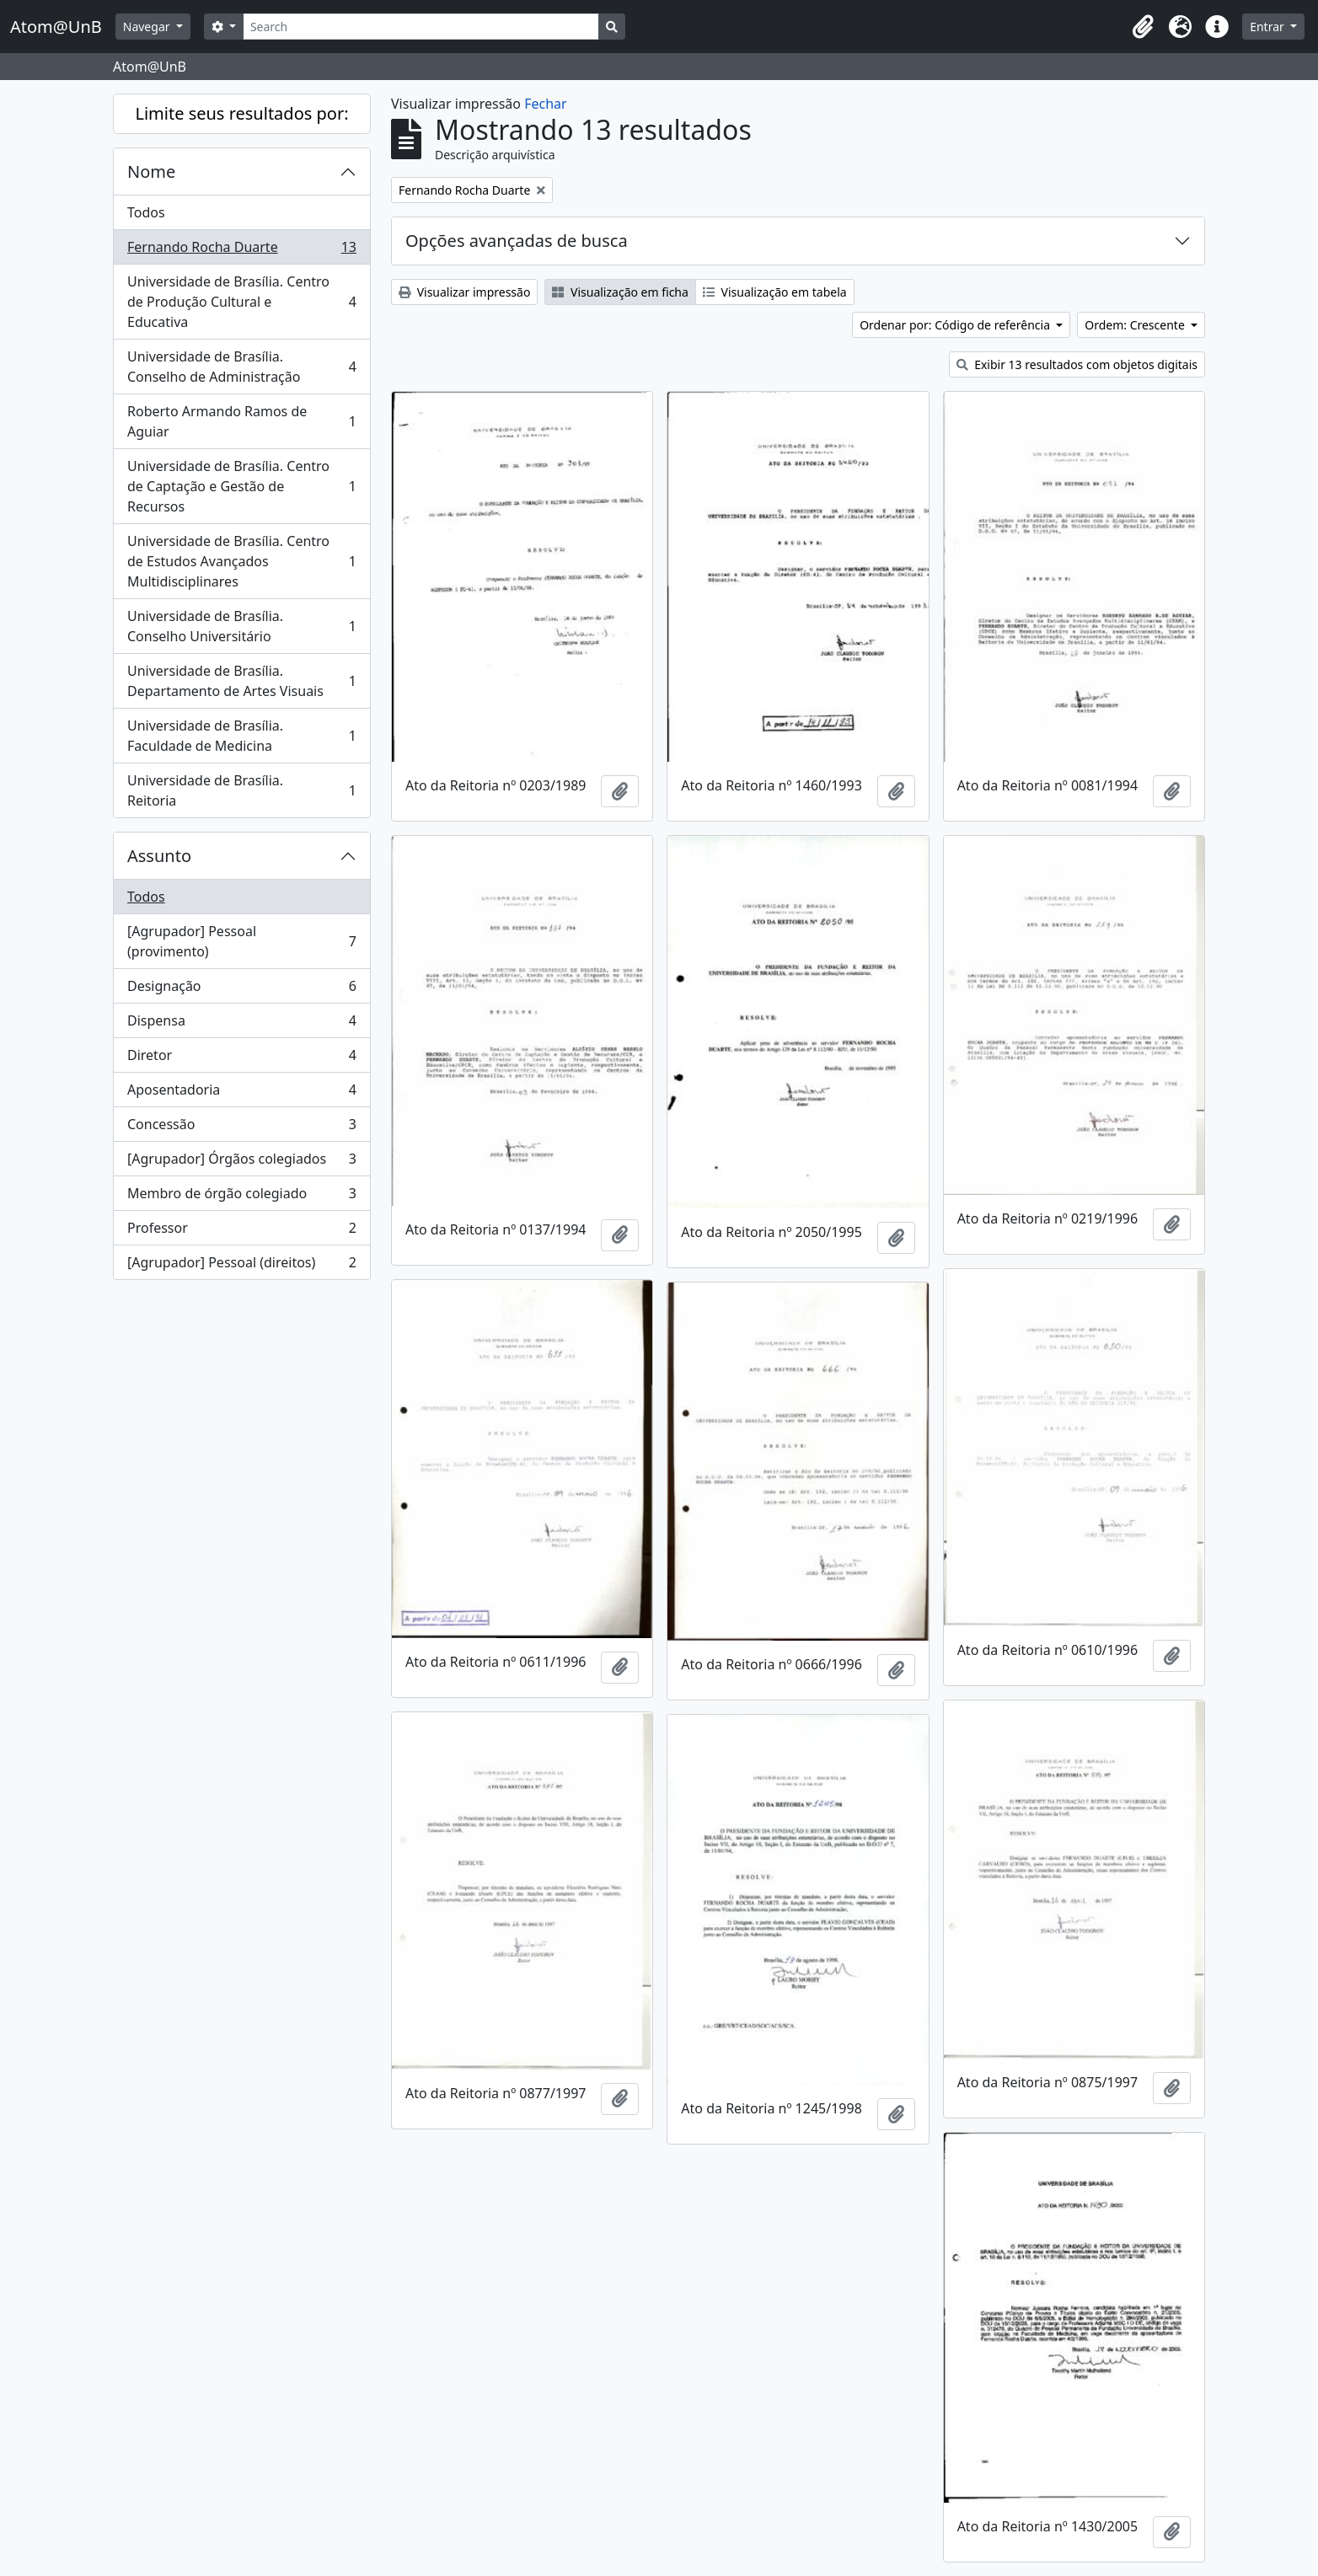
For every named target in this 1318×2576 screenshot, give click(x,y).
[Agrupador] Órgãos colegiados (241, 1162)
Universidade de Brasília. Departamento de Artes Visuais (241, 680)
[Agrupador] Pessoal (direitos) (241, 1265)
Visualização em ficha (620, 292)
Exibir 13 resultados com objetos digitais (1077, 364)
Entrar (1268, 27)
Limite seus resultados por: (241, 113)
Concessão (241, 1128)
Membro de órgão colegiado (241, 1197)
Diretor (241, 1059)
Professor (241, 1231)
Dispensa (241, 1024)
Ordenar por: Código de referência (956, 325)
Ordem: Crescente (1136, 325)
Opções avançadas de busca (516, 240)
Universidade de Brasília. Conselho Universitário (241, 626)
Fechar (545, 103)
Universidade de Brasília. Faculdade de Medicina (241, 735)
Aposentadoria (241, 1093)
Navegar (148, 27)
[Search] (421, 26)
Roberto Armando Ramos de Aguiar (241, 421)
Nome (151, 171)
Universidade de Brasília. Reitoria (241, 790)
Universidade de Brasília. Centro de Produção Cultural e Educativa (241, 301)
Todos (146, 212)
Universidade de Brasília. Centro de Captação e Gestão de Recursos (241, 486)
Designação (241, 990)
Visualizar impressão (464, 292)
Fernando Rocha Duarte (241, 251)
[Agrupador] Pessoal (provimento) (241, 941)
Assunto (159, 855)
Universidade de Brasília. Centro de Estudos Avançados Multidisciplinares (241, 561)
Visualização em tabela (775, 292)
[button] (1142, 27)
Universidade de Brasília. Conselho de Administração (241, 366)
